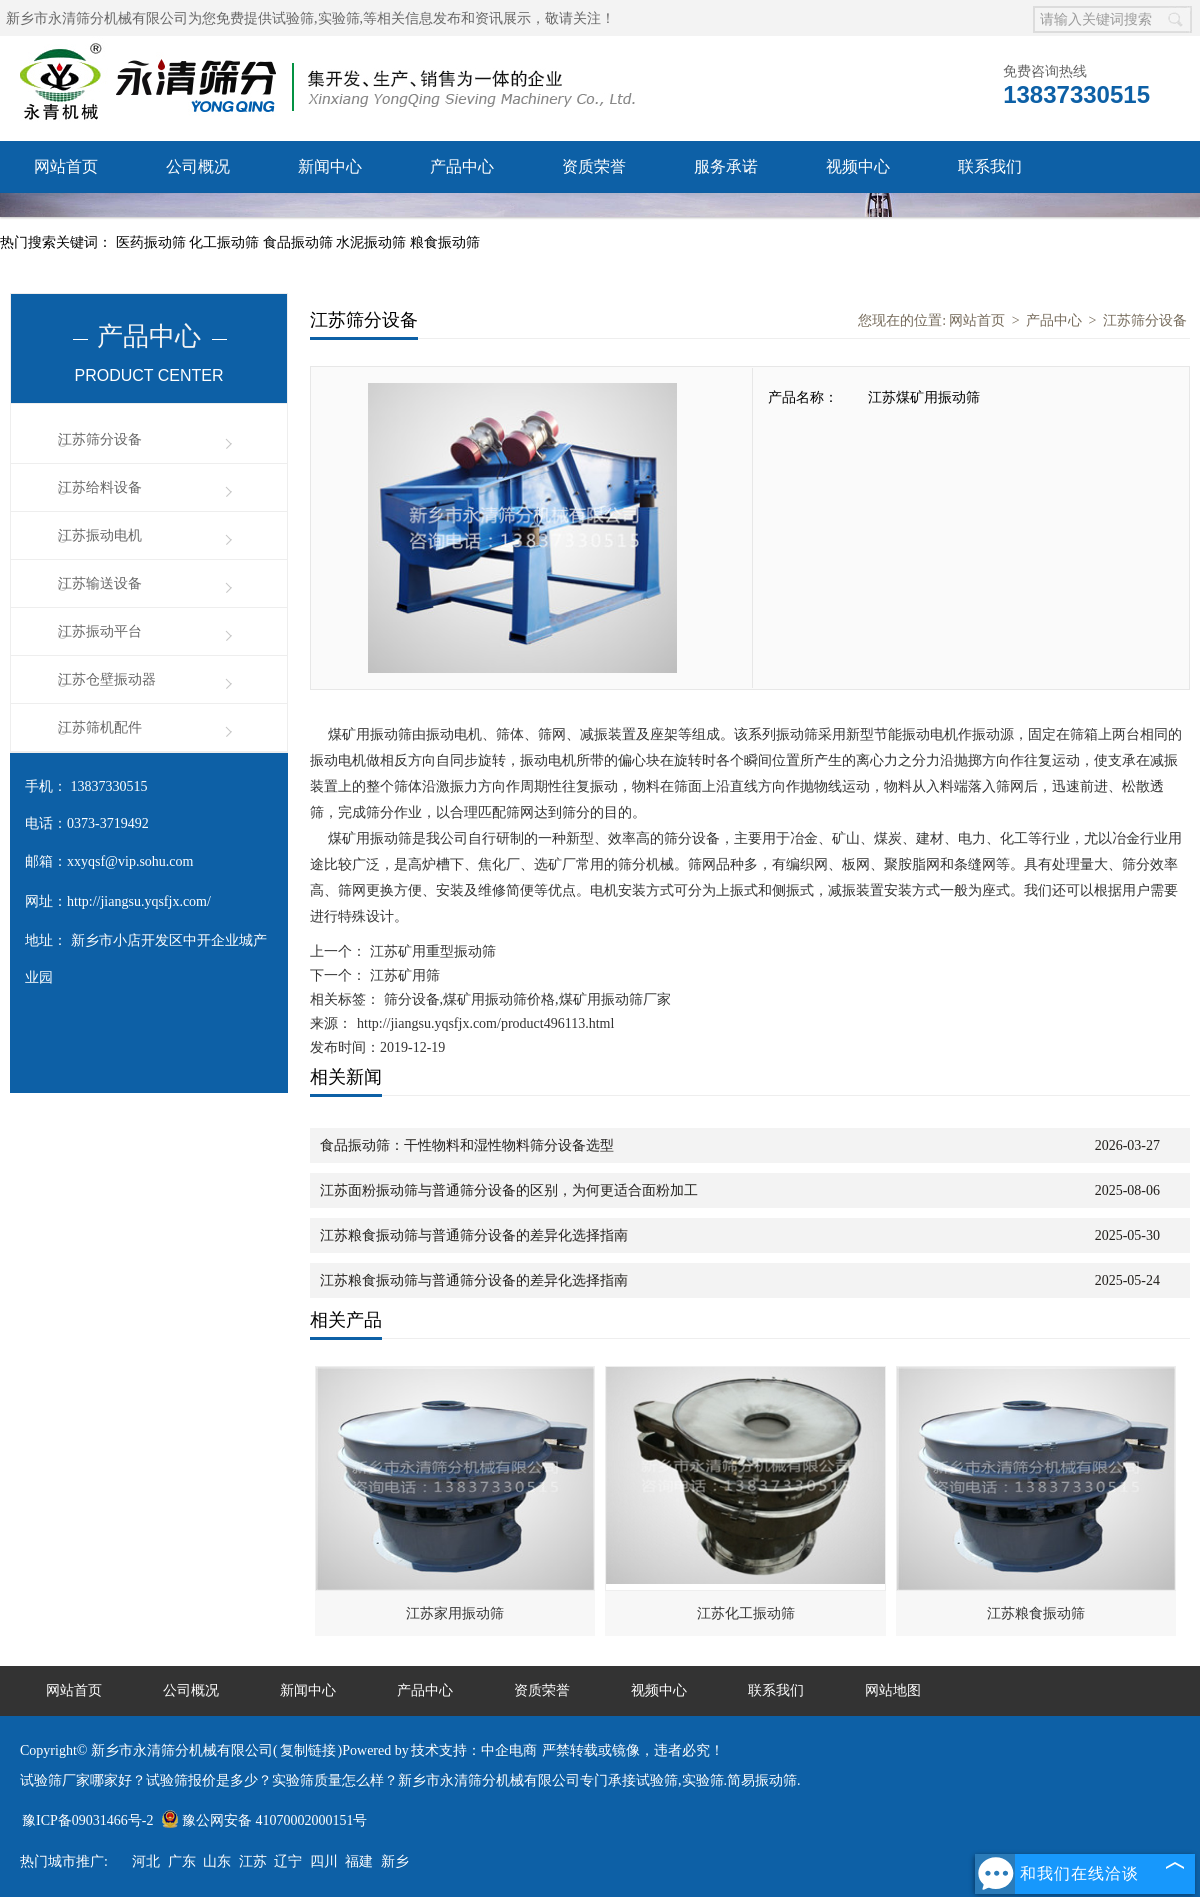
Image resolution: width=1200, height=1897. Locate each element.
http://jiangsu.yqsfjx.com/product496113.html (485, 1023)
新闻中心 (330, 166)
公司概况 (198, 166)
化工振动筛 (226, 242)
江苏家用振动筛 (455, 1613)
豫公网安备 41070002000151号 (264, 1820)
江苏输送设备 (100, 583)
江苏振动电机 (100, 535)
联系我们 (990, 166)
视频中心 (858, 166)
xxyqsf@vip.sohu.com (130, 861)
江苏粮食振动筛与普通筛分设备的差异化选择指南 (474, 1235)
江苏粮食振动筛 (1036, 1613)
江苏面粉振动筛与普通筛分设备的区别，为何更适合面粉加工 (509, 1190)
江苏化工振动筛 (746, 1613)
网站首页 (66, 166)
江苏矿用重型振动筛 (431, 951)
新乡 (395, 1861)
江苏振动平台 (100, 631)
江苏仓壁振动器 (107, 679)
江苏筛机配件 (100, 727)
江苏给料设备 (100, 487)
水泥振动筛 (373, 242)
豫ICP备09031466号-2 (87, 1820)
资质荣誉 (594, 166)
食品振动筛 (300, 242)
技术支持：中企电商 (474, 1750)
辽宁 (288, 1861)
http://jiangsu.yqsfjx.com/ (139, 901)
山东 (217, 1861)
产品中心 (462, 166)
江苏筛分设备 (100, 439)
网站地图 (893, 1690)
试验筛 (293, 18)
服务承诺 (726, 166)
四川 (324, 1861)
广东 (182, 1861)
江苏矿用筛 (403, 975)
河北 (146, 1861)
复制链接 (308, 1750)
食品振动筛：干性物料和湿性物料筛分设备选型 (467, 1145)
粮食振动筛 (445, 242)
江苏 (253, 1861)
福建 (359, 1861)
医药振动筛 (153, 242)
